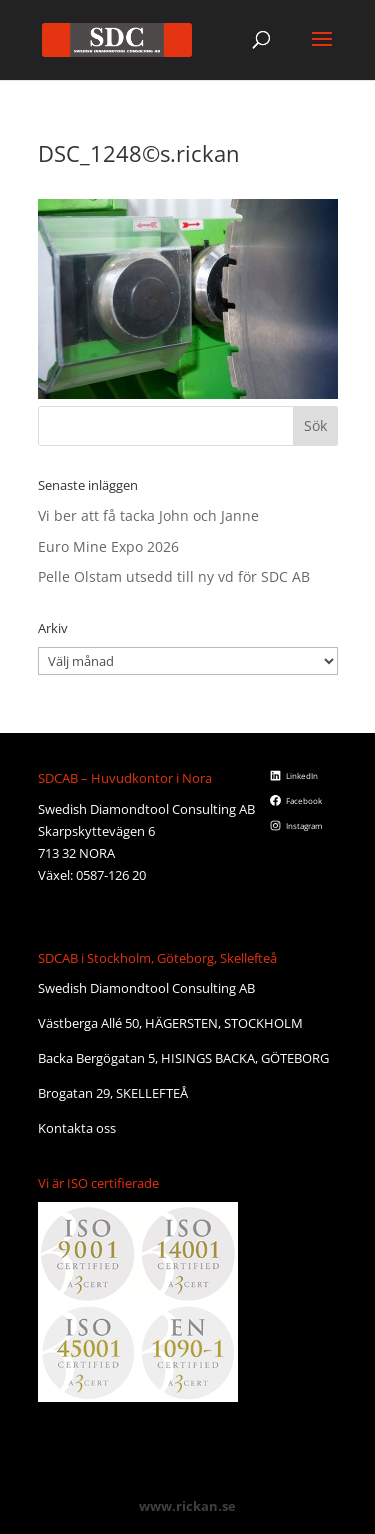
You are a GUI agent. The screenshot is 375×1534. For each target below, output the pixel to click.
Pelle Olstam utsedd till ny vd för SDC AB (174, 576)
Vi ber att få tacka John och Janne (148, 515)
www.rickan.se (187, 1506)
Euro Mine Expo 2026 (108, 546)
